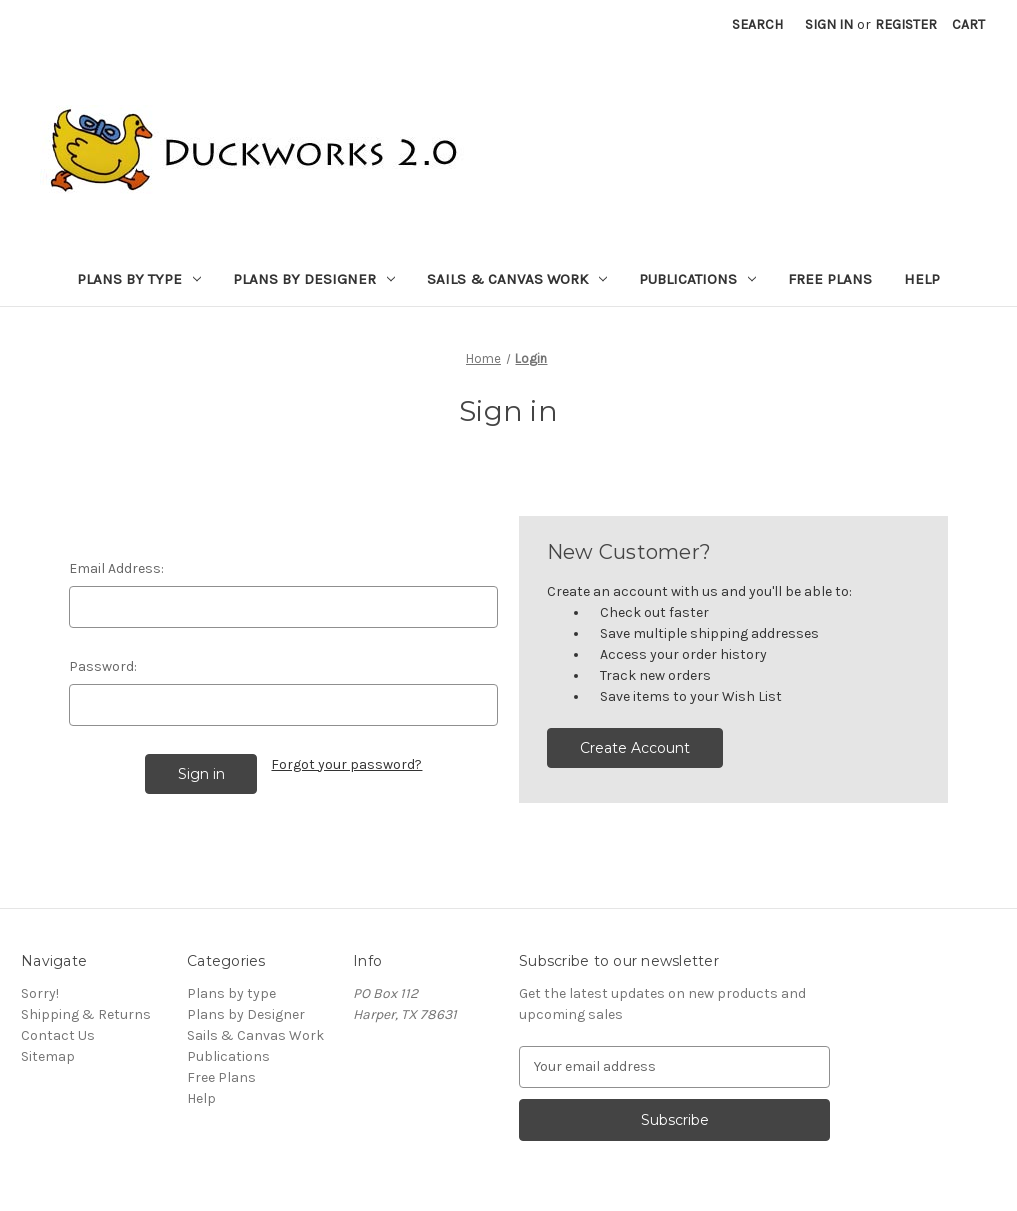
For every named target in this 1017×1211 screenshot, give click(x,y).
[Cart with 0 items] (968, 24)
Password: (103, 666)
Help (922, 279)
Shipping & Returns (86, 1014)
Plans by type (139, 279)
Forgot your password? (346, 764)
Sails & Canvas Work (517, 279)
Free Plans (830, 279)
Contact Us (58, 1035)
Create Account (635, 748)
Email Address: (116, 568)
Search (757, 24)
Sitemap (48, 1056)
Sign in (829, 24)
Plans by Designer (314, 279)
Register (906, 24)
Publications (697, 279)
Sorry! (40, 993)
